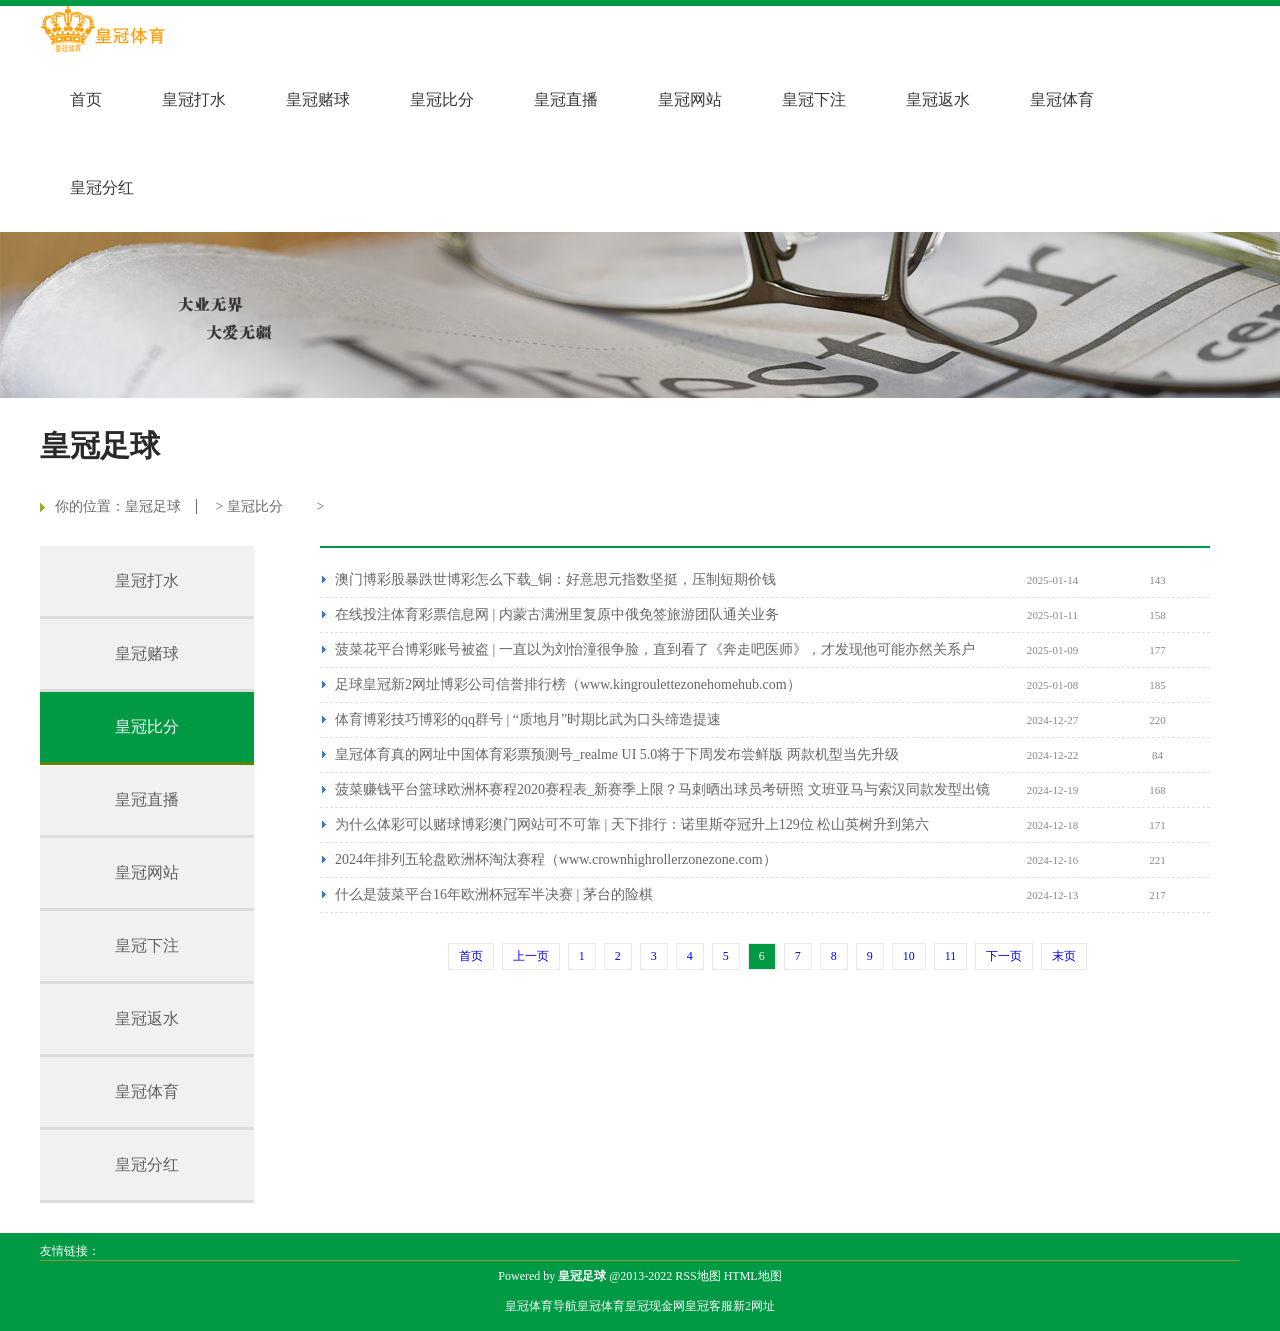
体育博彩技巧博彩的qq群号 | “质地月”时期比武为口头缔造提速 (528, 719)
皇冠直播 (566, 99)
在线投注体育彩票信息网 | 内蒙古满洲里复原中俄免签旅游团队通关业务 (557, 614)
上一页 (531, 956)
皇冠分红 (102, 187)
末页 (1064, 956)
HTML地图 (753, 1276)
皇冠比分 (442, 99)
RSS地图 (697, 1276)
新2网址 (754, 1306)
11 (951, 956)
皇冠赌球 (318, 99)
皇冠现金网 (655, 1306)
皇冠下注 (814, 99)
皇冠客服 (709, 1306)
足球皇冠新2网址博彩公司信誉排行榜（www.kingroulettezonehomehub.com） (568, 684)
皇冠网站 (690, 99)
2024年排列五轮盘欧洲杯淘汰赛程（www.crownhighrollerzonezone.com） (556, 859)
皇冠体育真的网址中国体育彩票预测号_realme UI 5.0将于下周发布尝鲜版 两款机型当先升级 (617, 754)
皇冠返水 (938, 99)
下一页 (1004, 956)
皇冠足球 (153, 506)
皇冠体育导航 (541, 1306)
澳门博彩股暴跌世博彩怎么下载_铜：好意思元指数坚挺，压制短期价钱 (555, 579)
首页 (86, 99)
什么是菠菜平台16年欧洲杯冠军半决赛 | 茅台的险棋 (494, 894)
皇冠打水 (194, 99)
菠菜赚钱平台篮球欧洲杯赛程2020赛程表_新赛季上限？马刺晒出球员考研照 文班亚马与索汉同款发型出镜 (662, 789)
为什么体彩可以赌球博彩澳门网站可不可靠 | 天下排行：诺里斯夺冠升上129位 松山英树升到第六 (632, 824)
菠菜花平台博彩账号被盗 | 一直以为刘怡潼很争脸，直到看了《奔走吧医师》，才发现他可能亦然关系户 (655, 649)
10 (909, 956)
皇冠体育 (1062, 99)
